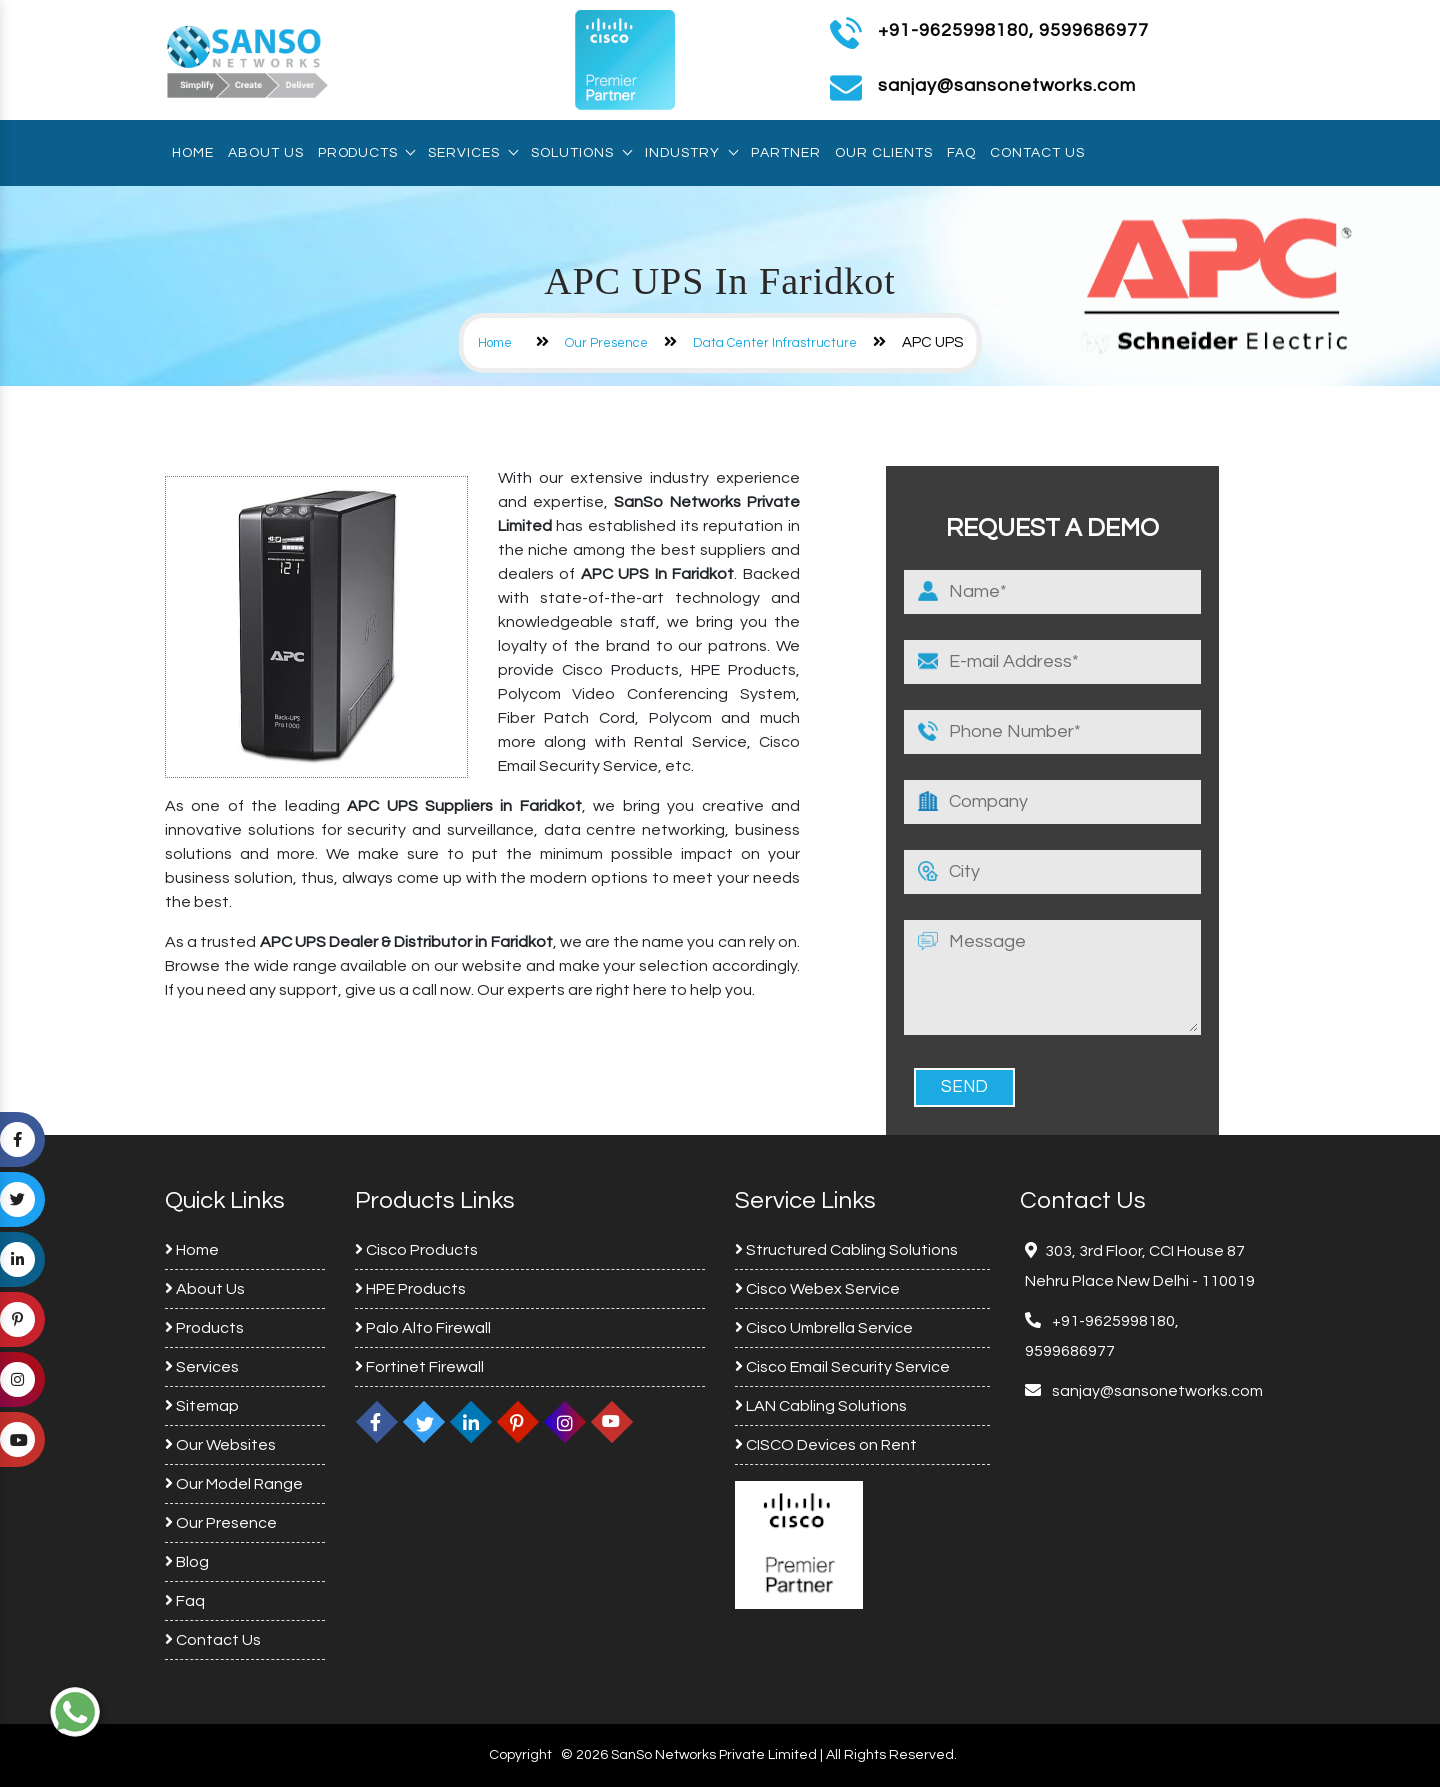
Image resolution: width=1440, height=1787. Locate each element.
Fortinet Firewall (419, 1367)
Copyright (520, 1755)
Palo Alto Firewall (423, 1328)
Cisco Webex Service (817, 1289)
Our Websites (220, 1445)
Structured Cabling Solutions (846, 1250)
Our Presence (606, 343)
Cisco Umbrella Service (824, 1328)
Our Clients (884, 153)
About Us (266, 153)
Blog (187, 1562)
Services (472, 153)
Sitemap (202, 1406)
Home (193, 153)
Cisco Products (416, 1250)
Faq (961, 153)
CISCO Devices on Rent (826, 1445)
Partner (786, 153)
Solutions (581, 153)
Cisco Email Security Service (842, 1367)
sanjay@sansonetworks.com (1156, 1391)
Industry (691, 153)
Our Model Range (234, 1484)
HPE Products (410, 1289)
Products (366, 153)
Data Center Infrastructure (775, 343)
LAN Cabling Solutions (821, 1406)
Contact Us (1037, 153)
